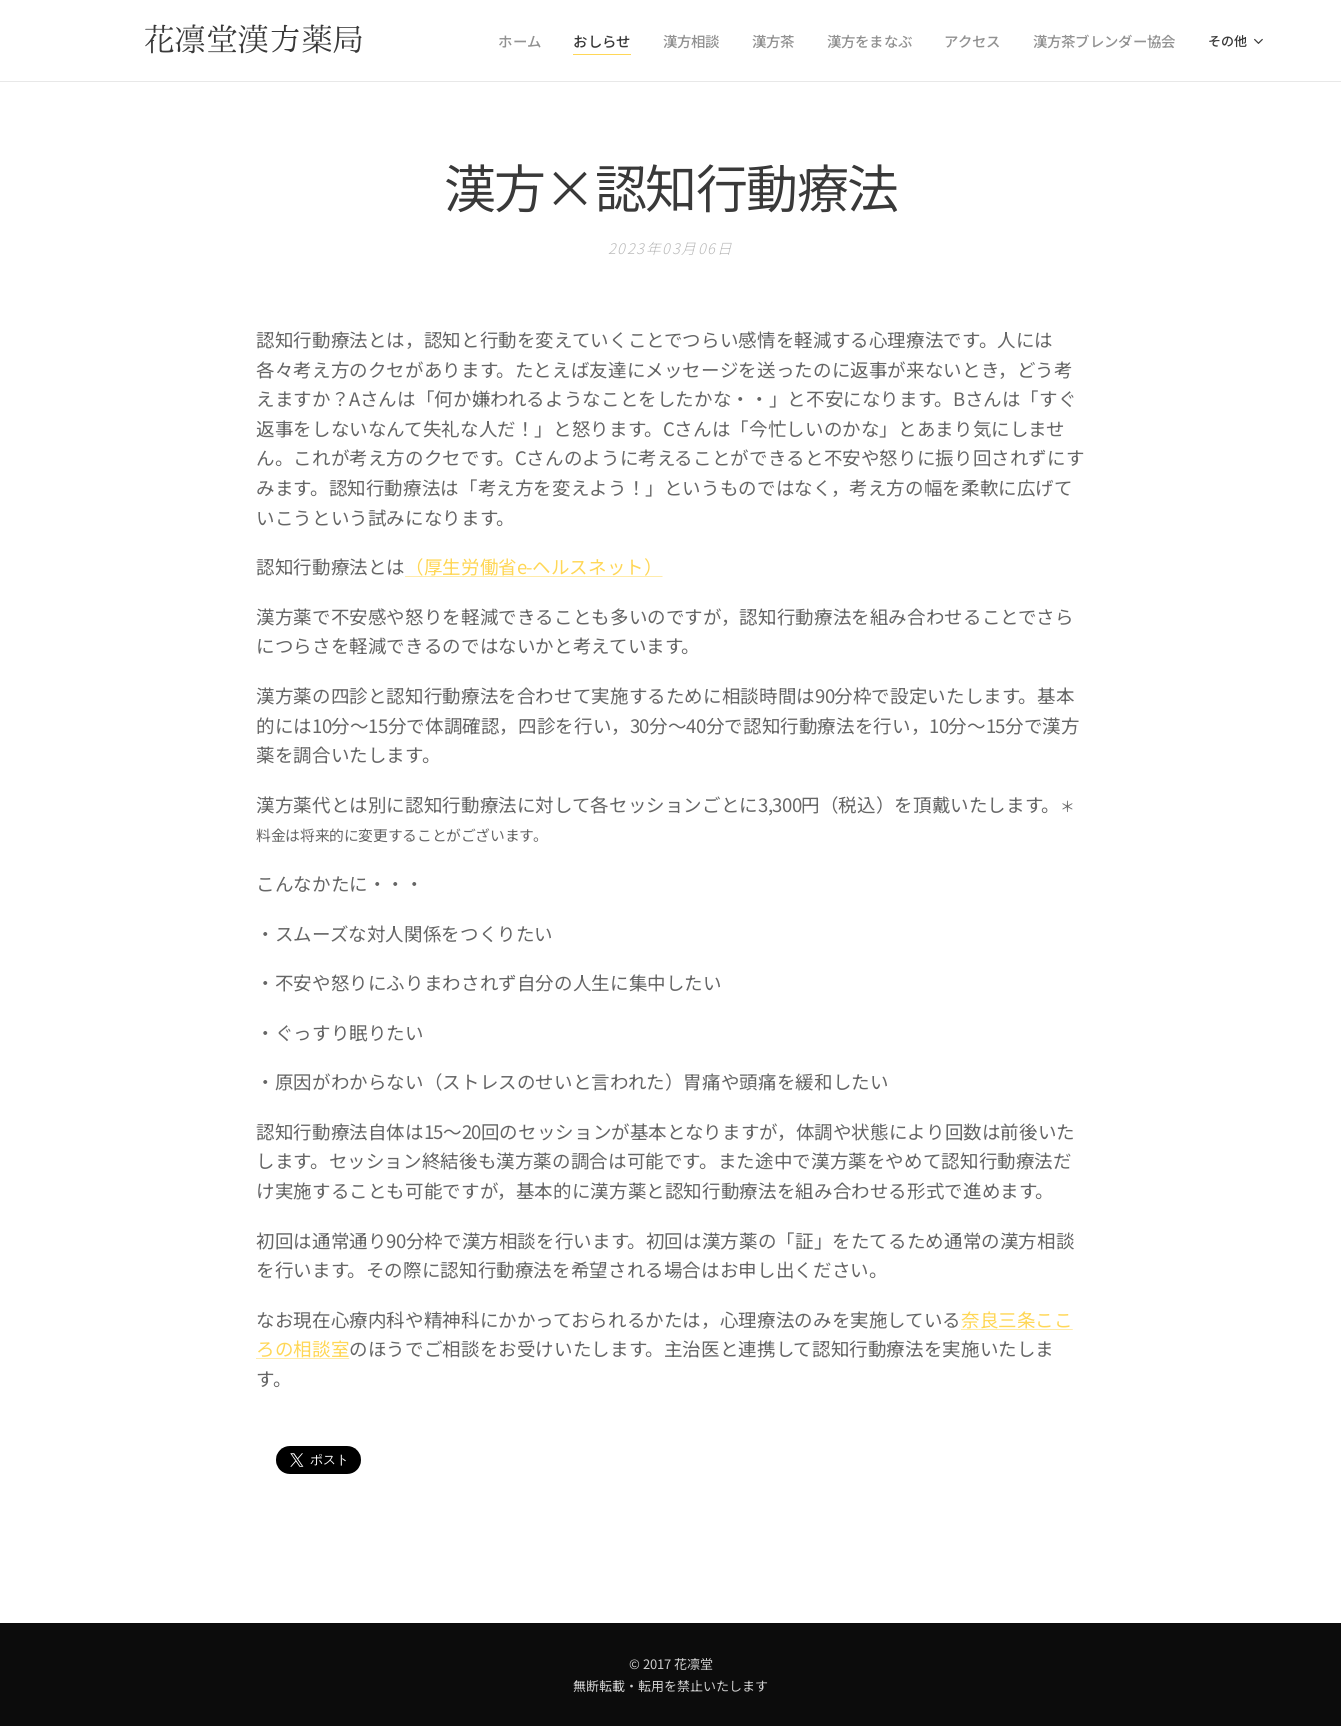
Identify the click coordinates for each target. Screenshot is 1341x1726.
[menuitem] (556, 41)
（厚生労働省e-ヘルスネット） (533, 566)
